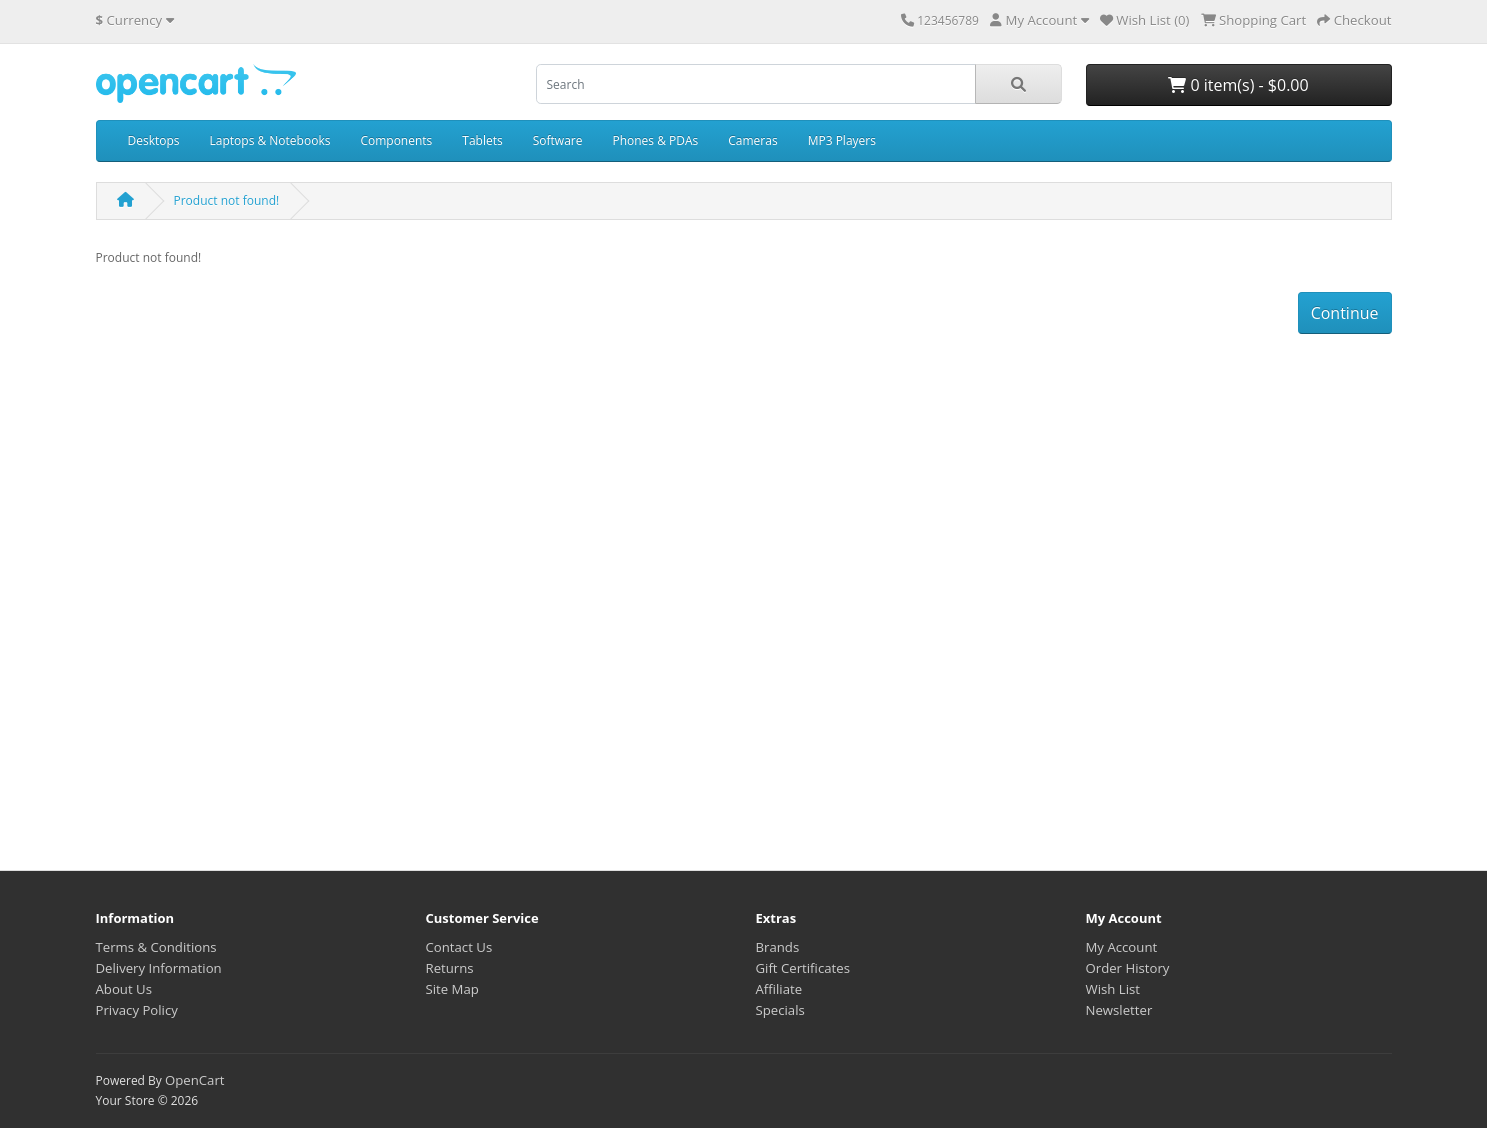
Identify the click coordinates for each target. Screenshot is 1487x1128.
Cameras (752, 140)
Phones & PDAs (655, 140)
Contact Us (459, 947)
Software (558, 140)
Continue (1345, 313)
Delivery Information (159, 968)
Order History (1128, 968)
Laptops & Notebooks (270, 140)
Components (396, 140)
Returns (450, 968)
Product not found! (227, 200)
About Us (124, 989)
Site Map (452, 989)
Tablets (482, 140)
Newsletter (1119, 1010)
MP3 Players (842, 140)
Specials (780, 1010)
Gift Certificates (803, 968)
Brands (778, 947)
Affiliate (779, 989)
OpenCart (195, 1080)
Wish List (1113, 989)
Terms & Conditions (156, 947)
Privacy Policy (137, 1010)
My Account (1122, 947)
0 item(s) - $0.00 (1238, 85)
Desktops (154, 140)
